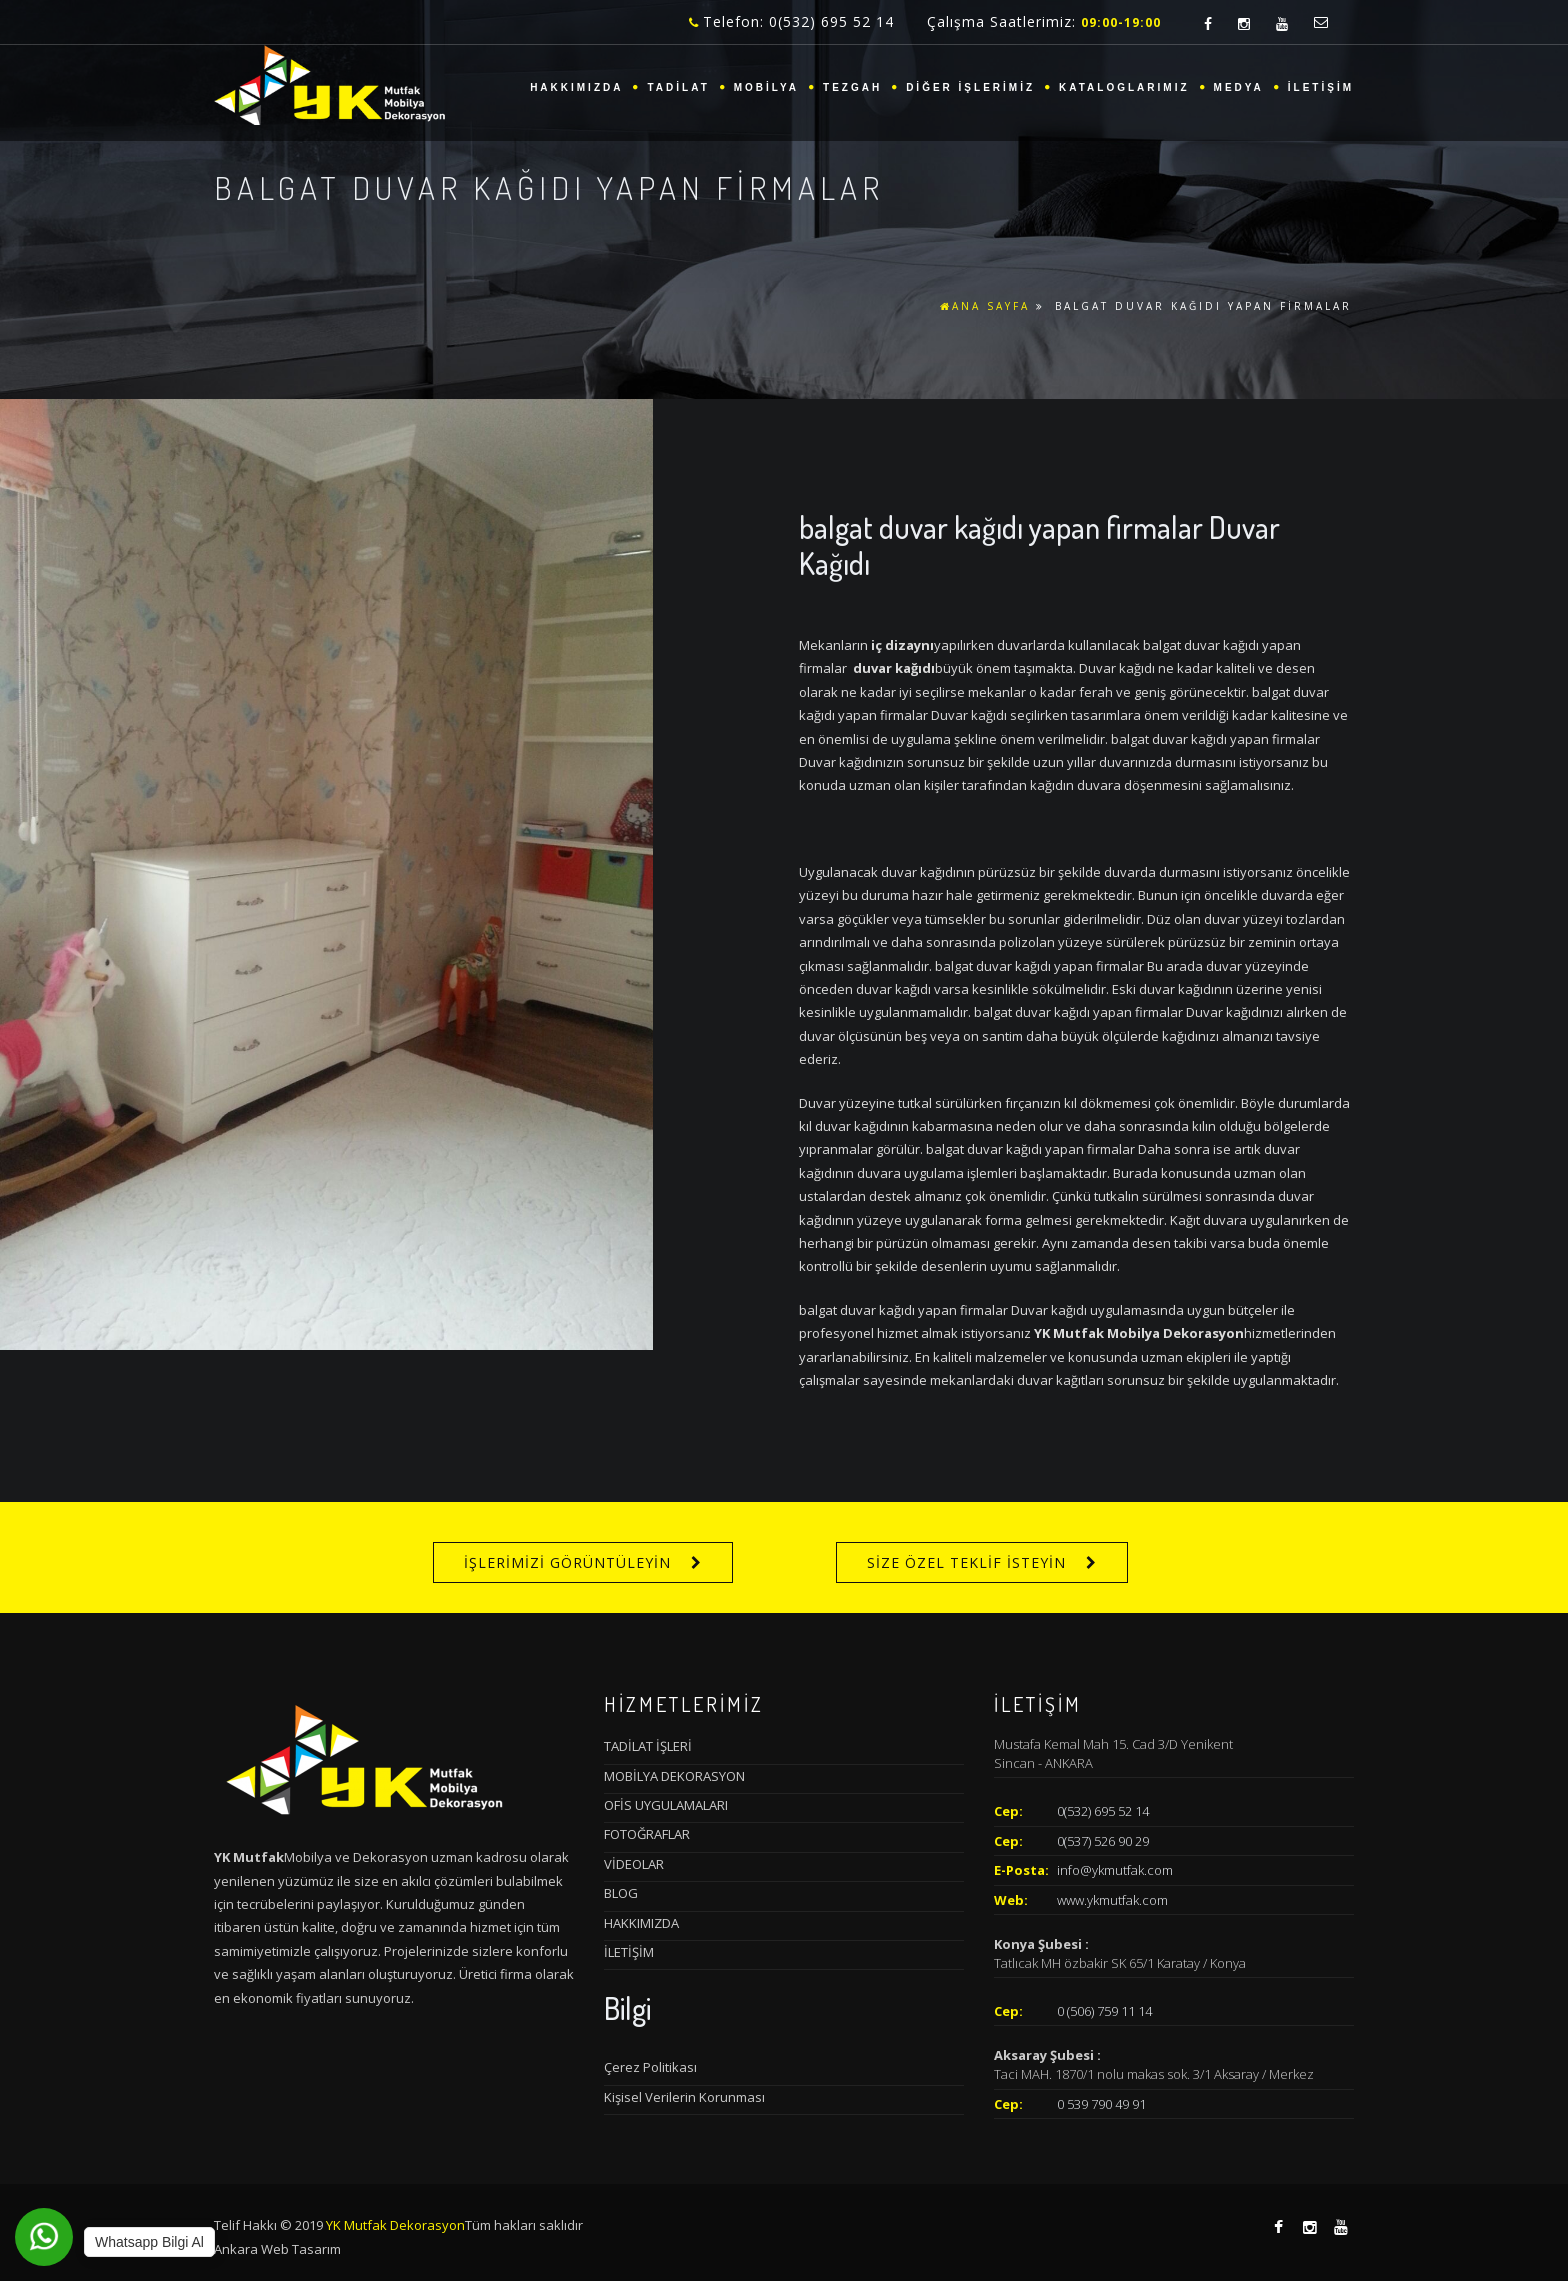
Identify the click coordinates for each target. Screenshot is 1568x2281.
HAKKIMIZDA (576, 87)
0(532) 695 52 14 (1103, 1811)
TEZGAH (852, 87)
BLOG (621, 1893)
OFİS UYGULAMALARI (666, 1805)
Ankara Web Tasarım (277, 2249)
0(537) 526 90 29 (1103, 1841)
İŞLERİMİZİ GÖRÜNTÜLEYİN (567, 1562)
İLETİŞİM (1321, 87)
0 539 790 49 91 (1101, 2104)
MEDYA (1239, 87)
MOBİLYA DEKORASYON (674, 1776)
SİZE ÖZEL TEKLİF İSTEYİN (966, 1562)
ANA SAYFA (985, 306)
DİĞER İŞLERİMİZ (970, 87)
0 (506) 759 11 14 (1104, 2011)
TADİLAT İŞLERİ (648, 1746)
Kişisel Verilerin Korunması (684, 2097)
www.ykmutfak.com (1112, 1900)
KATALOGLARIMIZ (1124, 87)
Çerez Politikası (650, 2067)
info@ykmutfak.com (1115, 1870)
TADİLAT (678, 87)
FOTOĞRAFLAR (647, 1834)
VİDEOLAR (634, 1864)
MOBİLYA (766, 87)
